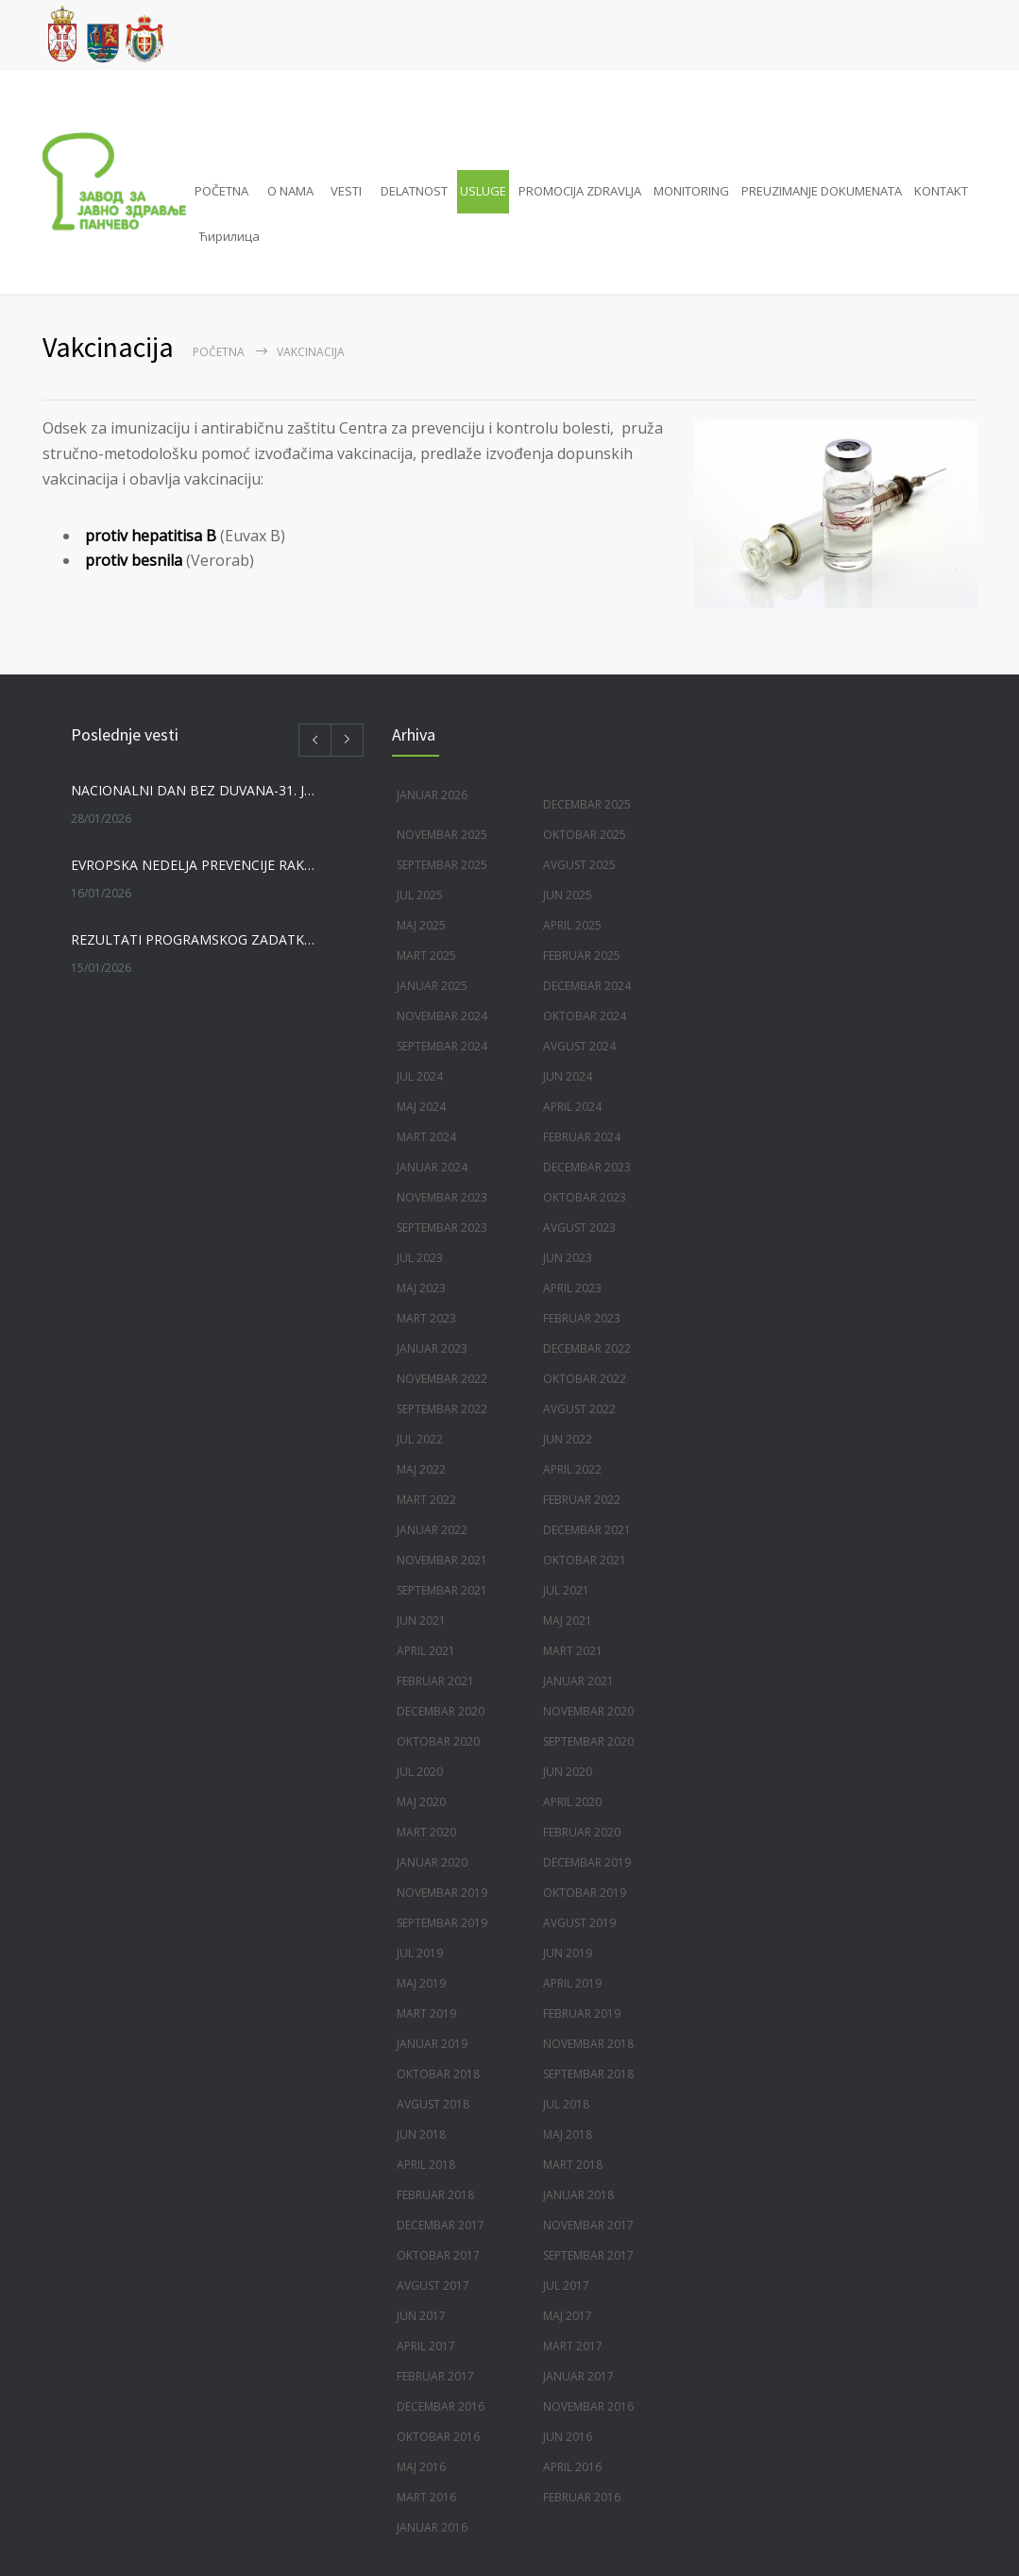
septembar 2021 (442, 1590)
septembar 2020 (588, 1741)
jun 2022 (567, 1439)
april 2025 (572, 925)
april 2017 (426, 2346)
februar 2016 (581, 2497)
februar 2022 (581, 1500)
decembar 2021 (587, 1530)
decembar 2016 (440, 2406)
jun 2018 (421, 2134)
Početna (219, 352)
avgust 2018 (433, 2104)
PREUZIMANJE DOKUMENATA (821, 190)
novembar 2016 (588, 2406)
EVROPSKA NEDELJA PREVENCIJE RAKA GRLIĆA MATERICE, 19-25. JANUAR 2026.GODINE (195, 865)
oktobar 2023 (584, 1197)
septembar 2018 (588, 2074)
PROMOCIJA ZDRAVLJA (579, 190)
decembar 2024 (587, 986)
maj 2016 (421, 2467)
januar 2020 (432, 1862)
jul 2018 (566, 2104)
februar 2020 (581, 1832)
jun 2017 (421, 2316)
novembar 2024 (442, 1016)
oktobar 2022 (584, 1379)
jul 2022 (420, 1439)
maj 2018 (567, 2134)
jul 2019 (420, 1953)
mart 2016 (426, 2497)
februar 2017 (435, 2376)
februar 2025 (581, 955)
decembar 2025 (587, 804)
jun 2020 (567, 1772)
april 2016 (572, 2467)
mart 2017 (573, 2346)
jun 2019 (567, 1953)
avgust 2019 (579, 1923)
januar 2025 (432, 986)
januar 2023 (432, 1348)
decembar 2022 (587, 1348)
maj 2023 (421, 1288)
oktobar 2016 (438, 2437)
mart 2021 (573, 1651)
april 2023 (572, 1288)
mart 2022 (426, 1500)
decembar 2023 (587, 1167)
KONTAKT (941, 190)
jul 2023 (420, 1258)
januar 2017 (578, 2376)
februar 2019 (581, 2013)
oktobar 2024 (584, 1016)
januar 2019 (432, 2044)
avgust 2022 (579, 1409)
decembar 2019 (587, 1862)
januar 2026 (432, 795)
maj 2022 (421, 1469)
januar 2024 (432, 1167)
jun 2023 (567, 1258)
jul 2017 (566, 2285)
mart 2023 (426, 1318)
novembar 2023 (442, 1197)
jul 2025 (420, 895)
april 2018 (426, 2165)
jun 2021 (421, 1620)
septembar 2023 (442, 1228)
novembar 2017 (588, 2225)
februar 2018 (435, 2195)
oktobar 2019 (584, 1893)
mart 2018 (573, 2165)
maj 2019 (421, 1983)
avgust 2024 (579, 1046)
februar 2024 (581, 1137)
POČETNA (221, 190)
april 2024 (572, 1107)
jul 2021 (566, 1590)
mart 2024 (426, 1137)
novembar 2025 (442, 835)
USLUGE (483, 190)
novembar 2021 (442, 1560)
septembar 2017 (588, 2255)
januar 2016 (432, 2527)
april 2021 (426, 1651)
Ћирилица (229, 236)
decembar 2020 (440, 1711)
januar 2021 (578, 1681)
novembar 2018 (588, 2044)
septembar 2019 (442, 1923)
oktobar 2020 (438, 1741)
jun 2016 (567, 2437)
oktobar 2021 (584, 1560)
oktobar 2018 (438, 2074)
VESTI (346, 190)
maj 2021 (567, 1620)
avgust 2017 (433, 2285)
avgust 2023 (579, 1228)
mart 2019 (426, 2013)
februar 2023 (581, 1318)
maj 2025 (421, 925)
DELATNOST (414, 190)
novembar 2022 (442, 1379)
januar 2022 (432, 1530)
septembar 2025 (442, 865)
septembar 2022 (442, 1409)
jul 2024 (420, 1076)
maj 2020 (421, 1802)
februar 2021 (435, 1681)
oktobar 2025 (584, 835)
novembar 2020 (588, 1711)
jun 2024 (567, 1076)
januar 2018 (578, 2195)
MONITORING (691, 190)
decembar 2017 (440, 2225)
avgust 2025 (579, 865)
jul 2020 (420, 1772)
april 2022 (572, 1469)
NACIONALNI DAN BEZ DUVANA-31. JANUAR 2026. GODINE (195, 790)
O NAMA (290, 190)
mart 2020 (426, 1832)
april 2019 (572, 1983)
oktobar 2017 (438, 2255)
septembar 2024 (442, 1046)
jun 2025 (567, 895)
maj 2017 (567, 2316)
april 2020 (572, 1802)
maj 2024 (421, 1107)
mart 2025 (426, 955)
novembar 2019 (442, 1893)
